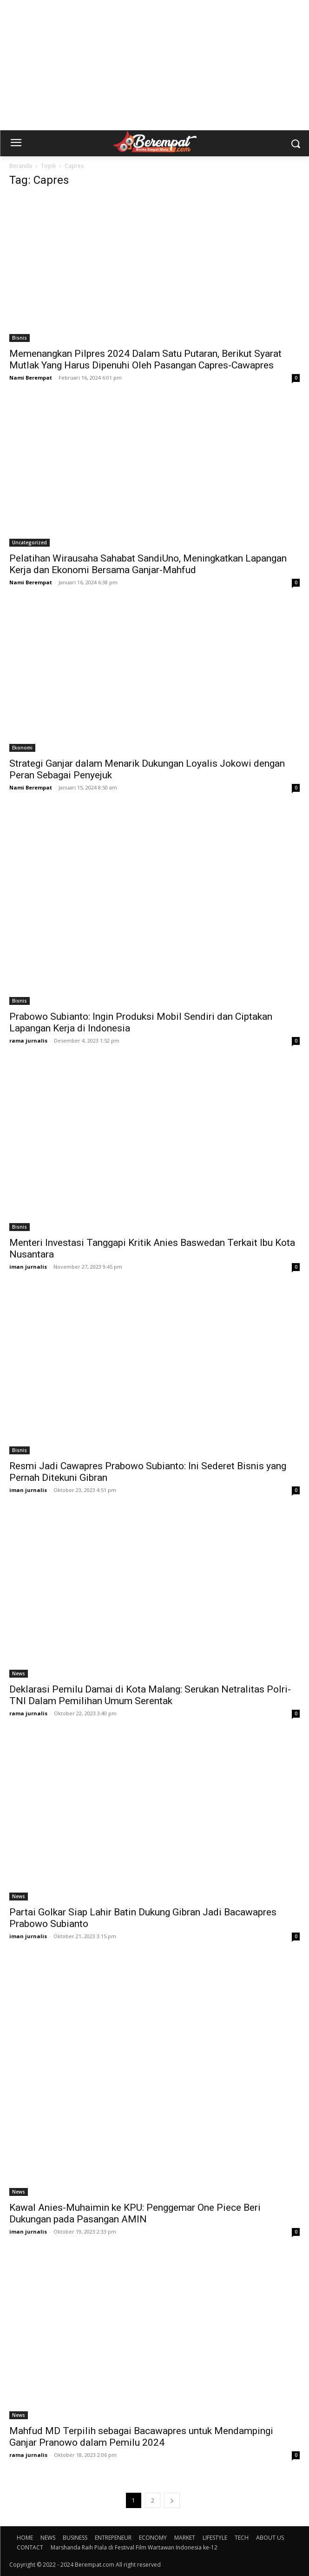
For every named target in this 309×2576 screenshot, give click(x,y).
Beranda (20, 166)
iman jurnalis (28, 1266)
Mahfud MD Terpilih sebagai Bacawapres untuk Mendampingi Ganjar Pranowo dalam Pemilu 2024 (141, 2436)
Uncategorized (29, 542)
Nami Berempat (30, 377)
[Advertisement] (154, 65)
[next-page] (172, 2500)
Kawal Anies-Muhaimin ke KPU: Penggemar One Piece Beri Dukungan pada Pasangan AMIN (135, 2213)
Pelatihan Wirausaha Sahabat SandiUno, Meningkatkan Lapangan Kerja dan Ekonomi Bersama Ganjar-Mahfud (148, 564)
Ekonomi (22, 747)
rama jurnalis (28, 1040)
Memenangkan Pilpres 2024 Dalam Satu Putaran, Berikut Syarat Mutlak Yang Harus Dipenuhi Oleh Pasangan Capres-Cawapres (145, 359)
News (18, 1673)
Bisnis (19, 338)
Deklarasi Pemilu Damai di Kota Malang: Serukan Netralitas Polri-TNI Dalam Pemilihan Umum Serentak (150, 1695)
